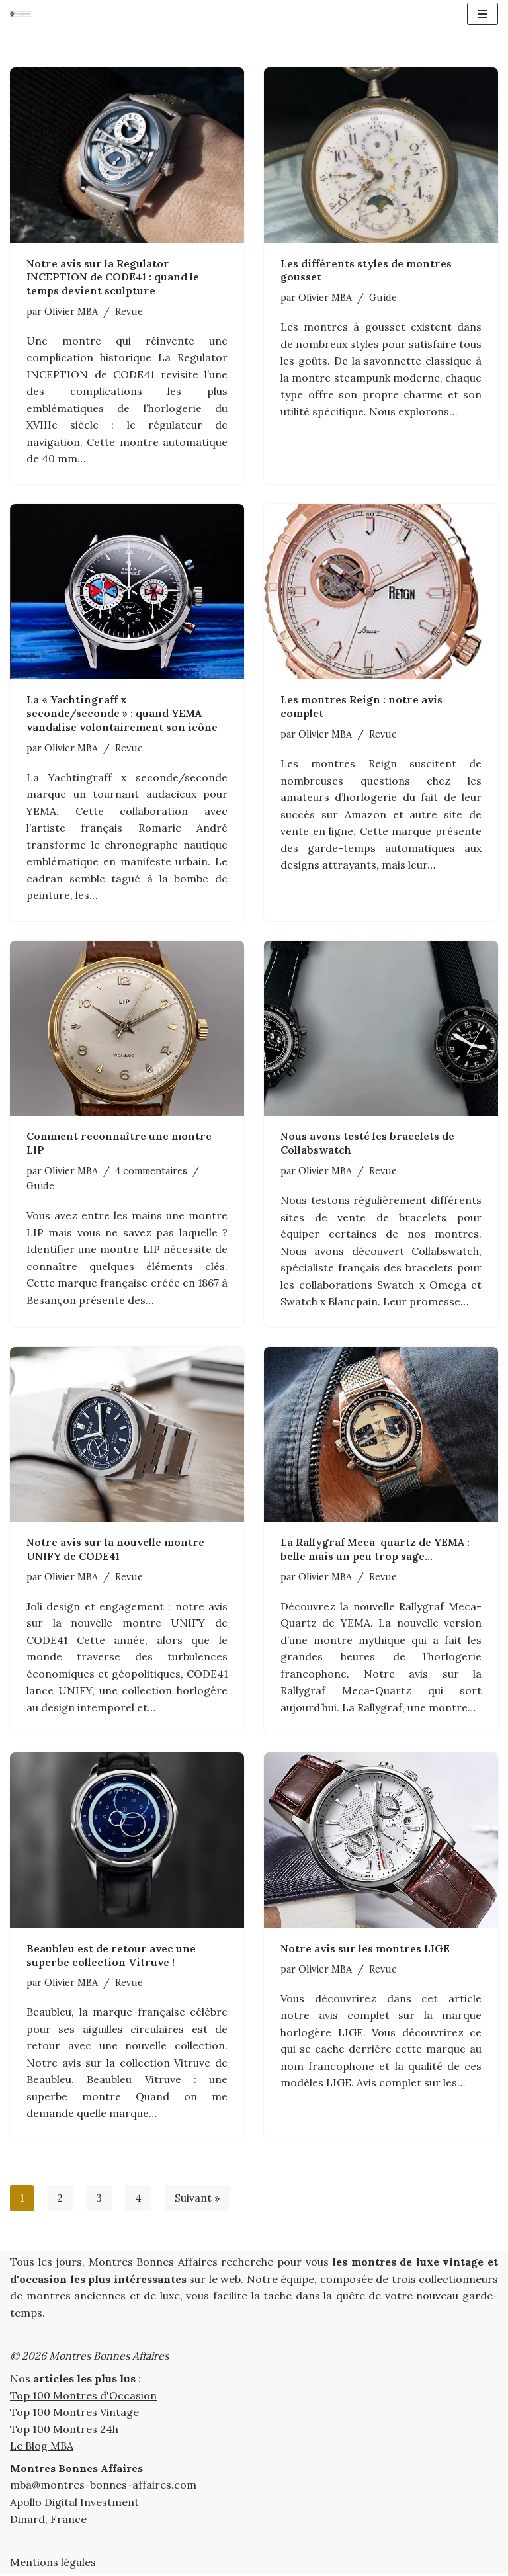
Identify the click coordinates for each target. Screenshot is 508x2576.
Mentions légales (53, 2564)
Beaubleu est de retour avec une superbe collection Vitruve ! (111, 1956)
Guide (383, 298)
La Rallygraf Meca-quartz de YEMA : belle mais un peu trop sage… (375, 1550)
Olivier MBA (71, 312)
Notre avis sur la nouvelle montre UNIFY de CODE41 (115, 1550)
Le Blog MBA (41, 2448)
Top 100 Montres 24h (64, 2431)
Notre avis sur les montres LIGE (365, 1949)
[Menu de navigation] (482, 14)
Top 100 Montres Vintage (74, 2414)
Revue (129, 312)
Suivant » (197, 2200)
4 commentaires (151, 1172)
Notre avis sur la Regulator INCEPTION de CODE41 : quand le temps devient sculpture (112, 277)
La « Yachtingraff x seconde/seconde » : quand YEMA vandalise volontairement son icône (122, 713)
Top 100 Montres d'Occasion (83, 2397)
